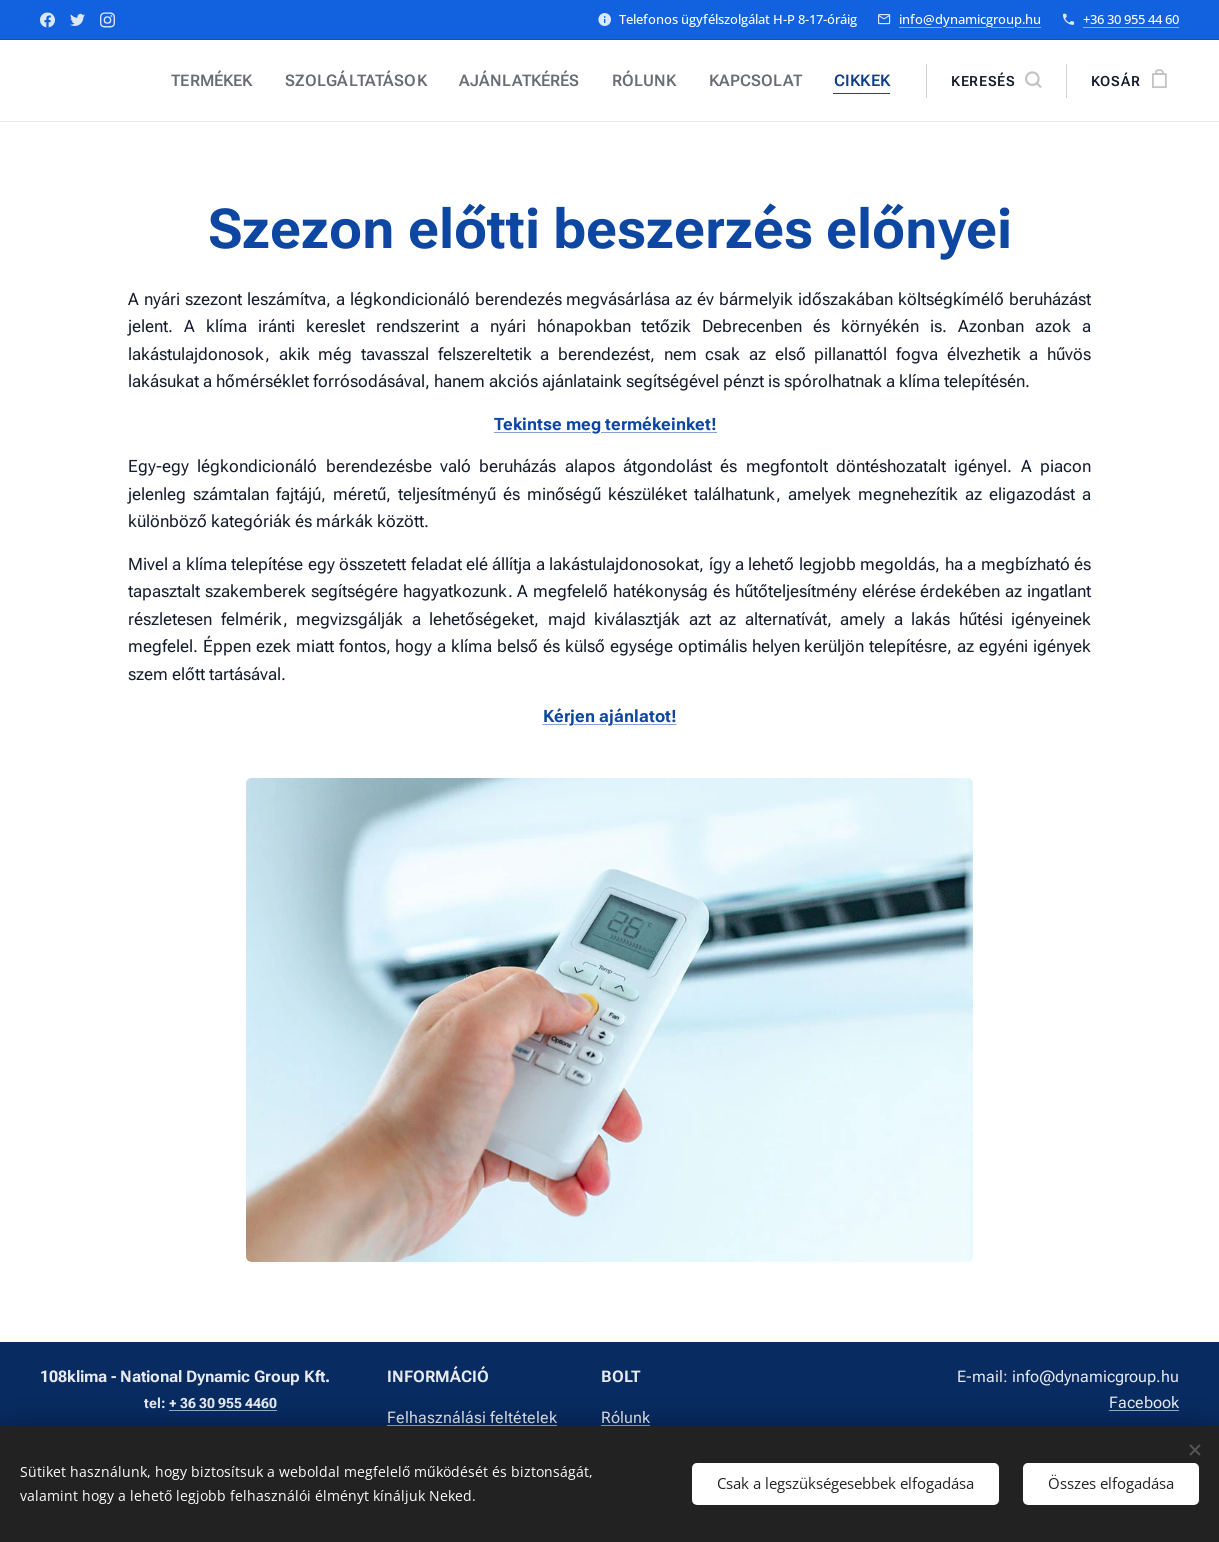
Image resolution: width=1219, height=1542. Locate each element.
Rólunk (625, 1417)
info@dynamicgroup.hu (970, 19)
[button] (996, 81)
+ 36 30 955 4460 (223, 1403)
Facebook (1144, 1402)
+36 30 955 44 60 (1131, 19)
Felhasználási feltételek (472, 1417)
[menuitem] (257, 81)
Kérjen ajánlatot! (610, 716)
